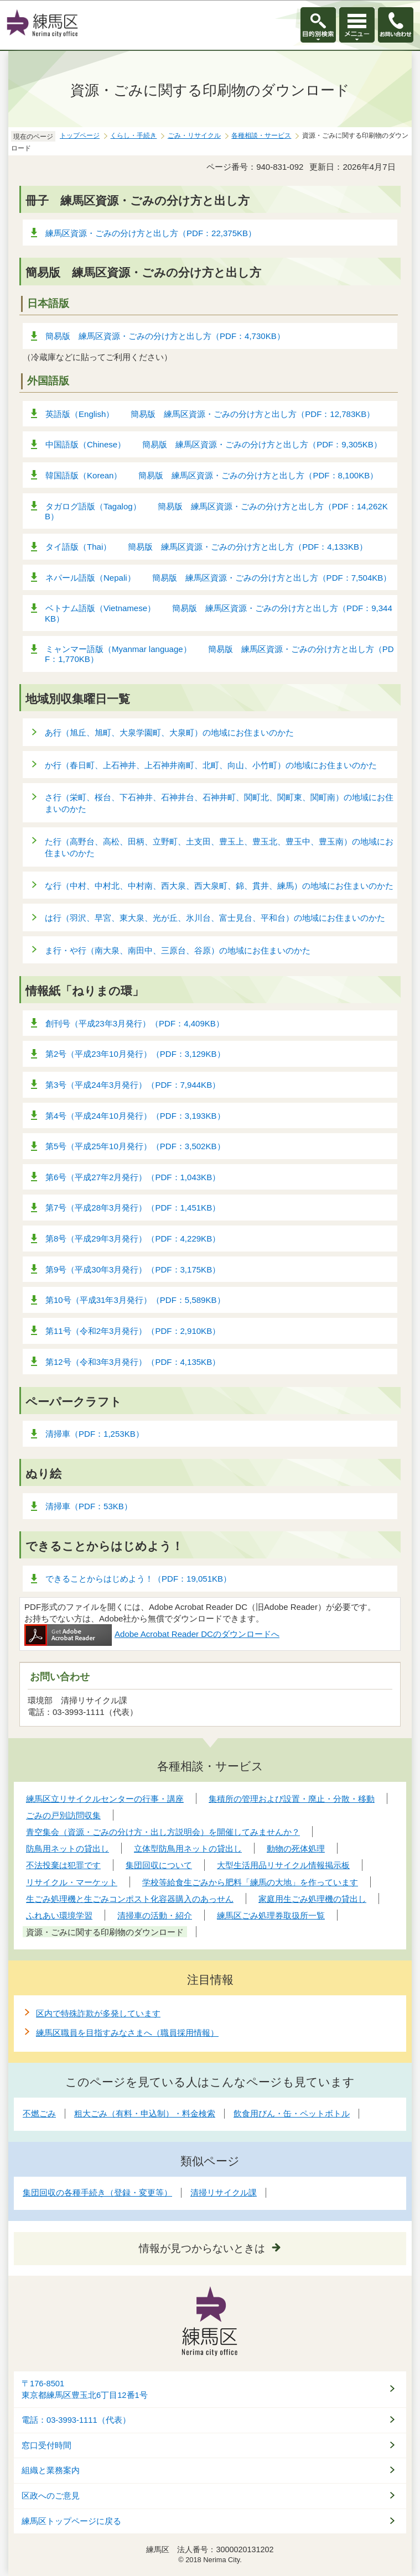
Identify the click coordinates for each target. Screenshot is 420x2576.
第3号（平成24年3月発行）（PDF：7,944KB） (132, 1084)
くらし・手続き (133, 135)
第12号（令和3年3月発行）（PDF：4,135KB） (132, 1362)
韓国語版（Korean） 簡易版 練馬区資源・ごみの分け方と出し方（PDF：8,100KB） (211, 475)
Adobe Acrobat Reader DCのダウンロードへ (151, 1634)
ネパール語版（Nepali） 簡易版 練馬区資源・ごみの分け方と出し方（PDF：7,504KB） (218, 577)
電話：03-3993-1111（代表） (76, 2420)
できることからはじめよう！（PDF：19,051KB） (138, 1578)
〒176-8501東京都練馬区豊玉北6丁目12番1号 (85, 2389)
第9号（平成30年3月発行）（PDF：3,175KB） (132, 1269)
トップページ (80, 135)
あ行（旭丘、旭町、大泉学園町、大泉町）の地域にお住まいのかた (169, 732)
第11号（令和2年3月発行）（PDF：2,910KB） (132, 1331)
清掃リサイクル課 (223, 2192)
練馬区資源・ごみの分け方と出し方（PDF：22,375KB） (150, 233)
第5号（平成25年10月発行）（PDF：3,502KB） (135, 1146)
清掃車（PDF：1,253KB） (94, 1433)
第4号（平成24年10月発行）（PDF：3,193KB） (135, 1115)
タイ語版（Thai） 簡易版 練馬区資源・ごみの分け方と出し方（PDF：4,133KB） (206, 546)
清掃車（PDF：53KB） (88, 1506)
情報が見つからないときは (202, 2248)
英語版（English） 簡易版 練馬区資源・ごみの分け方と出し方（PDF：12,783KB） (210, 414)
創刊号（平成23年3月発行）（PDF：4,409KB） (134, 1023)
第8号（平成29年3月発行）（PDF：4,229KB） (132, 1238)
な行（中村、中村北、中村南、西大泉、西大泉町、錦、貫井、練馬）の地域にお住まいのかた (219, 885)
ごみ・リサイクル (194, 135)
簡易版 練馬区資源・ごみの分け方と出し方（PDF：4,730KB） (165, 336)
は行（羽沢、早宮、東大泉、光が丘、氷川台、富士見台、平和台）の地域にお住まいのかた (215, 917)
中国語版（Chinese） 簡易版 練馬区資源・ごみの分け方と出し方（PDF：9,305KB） (213, 444)
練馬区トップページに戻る (71, 2521)
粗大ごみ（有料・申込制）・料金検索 (144, 2113)
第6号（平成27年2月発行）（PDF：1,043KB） (132, 1177)
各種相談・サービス (261, 135)
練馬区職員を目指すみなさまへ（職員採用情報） (127, 2032)
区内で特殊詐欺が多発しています (98, 2013)
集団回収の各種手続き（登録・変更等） (97, 2192)
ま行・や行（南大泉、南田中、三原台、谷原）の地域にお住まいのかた (177, 950)
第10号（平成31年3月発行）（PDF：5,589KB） (135, 1300)
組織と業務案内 (51, 2470)
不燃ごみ (39, 2113)
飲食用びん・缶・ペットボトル (292, 2113)
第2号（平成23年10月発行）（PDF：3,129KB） (135, 1053)
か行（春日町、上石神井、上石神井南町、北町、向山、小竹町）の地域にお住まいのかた (211, 765)
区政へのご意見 (51, 2495)
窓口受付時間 (46, 2445)
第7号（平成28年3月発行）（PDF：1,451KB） (132, 1207)
